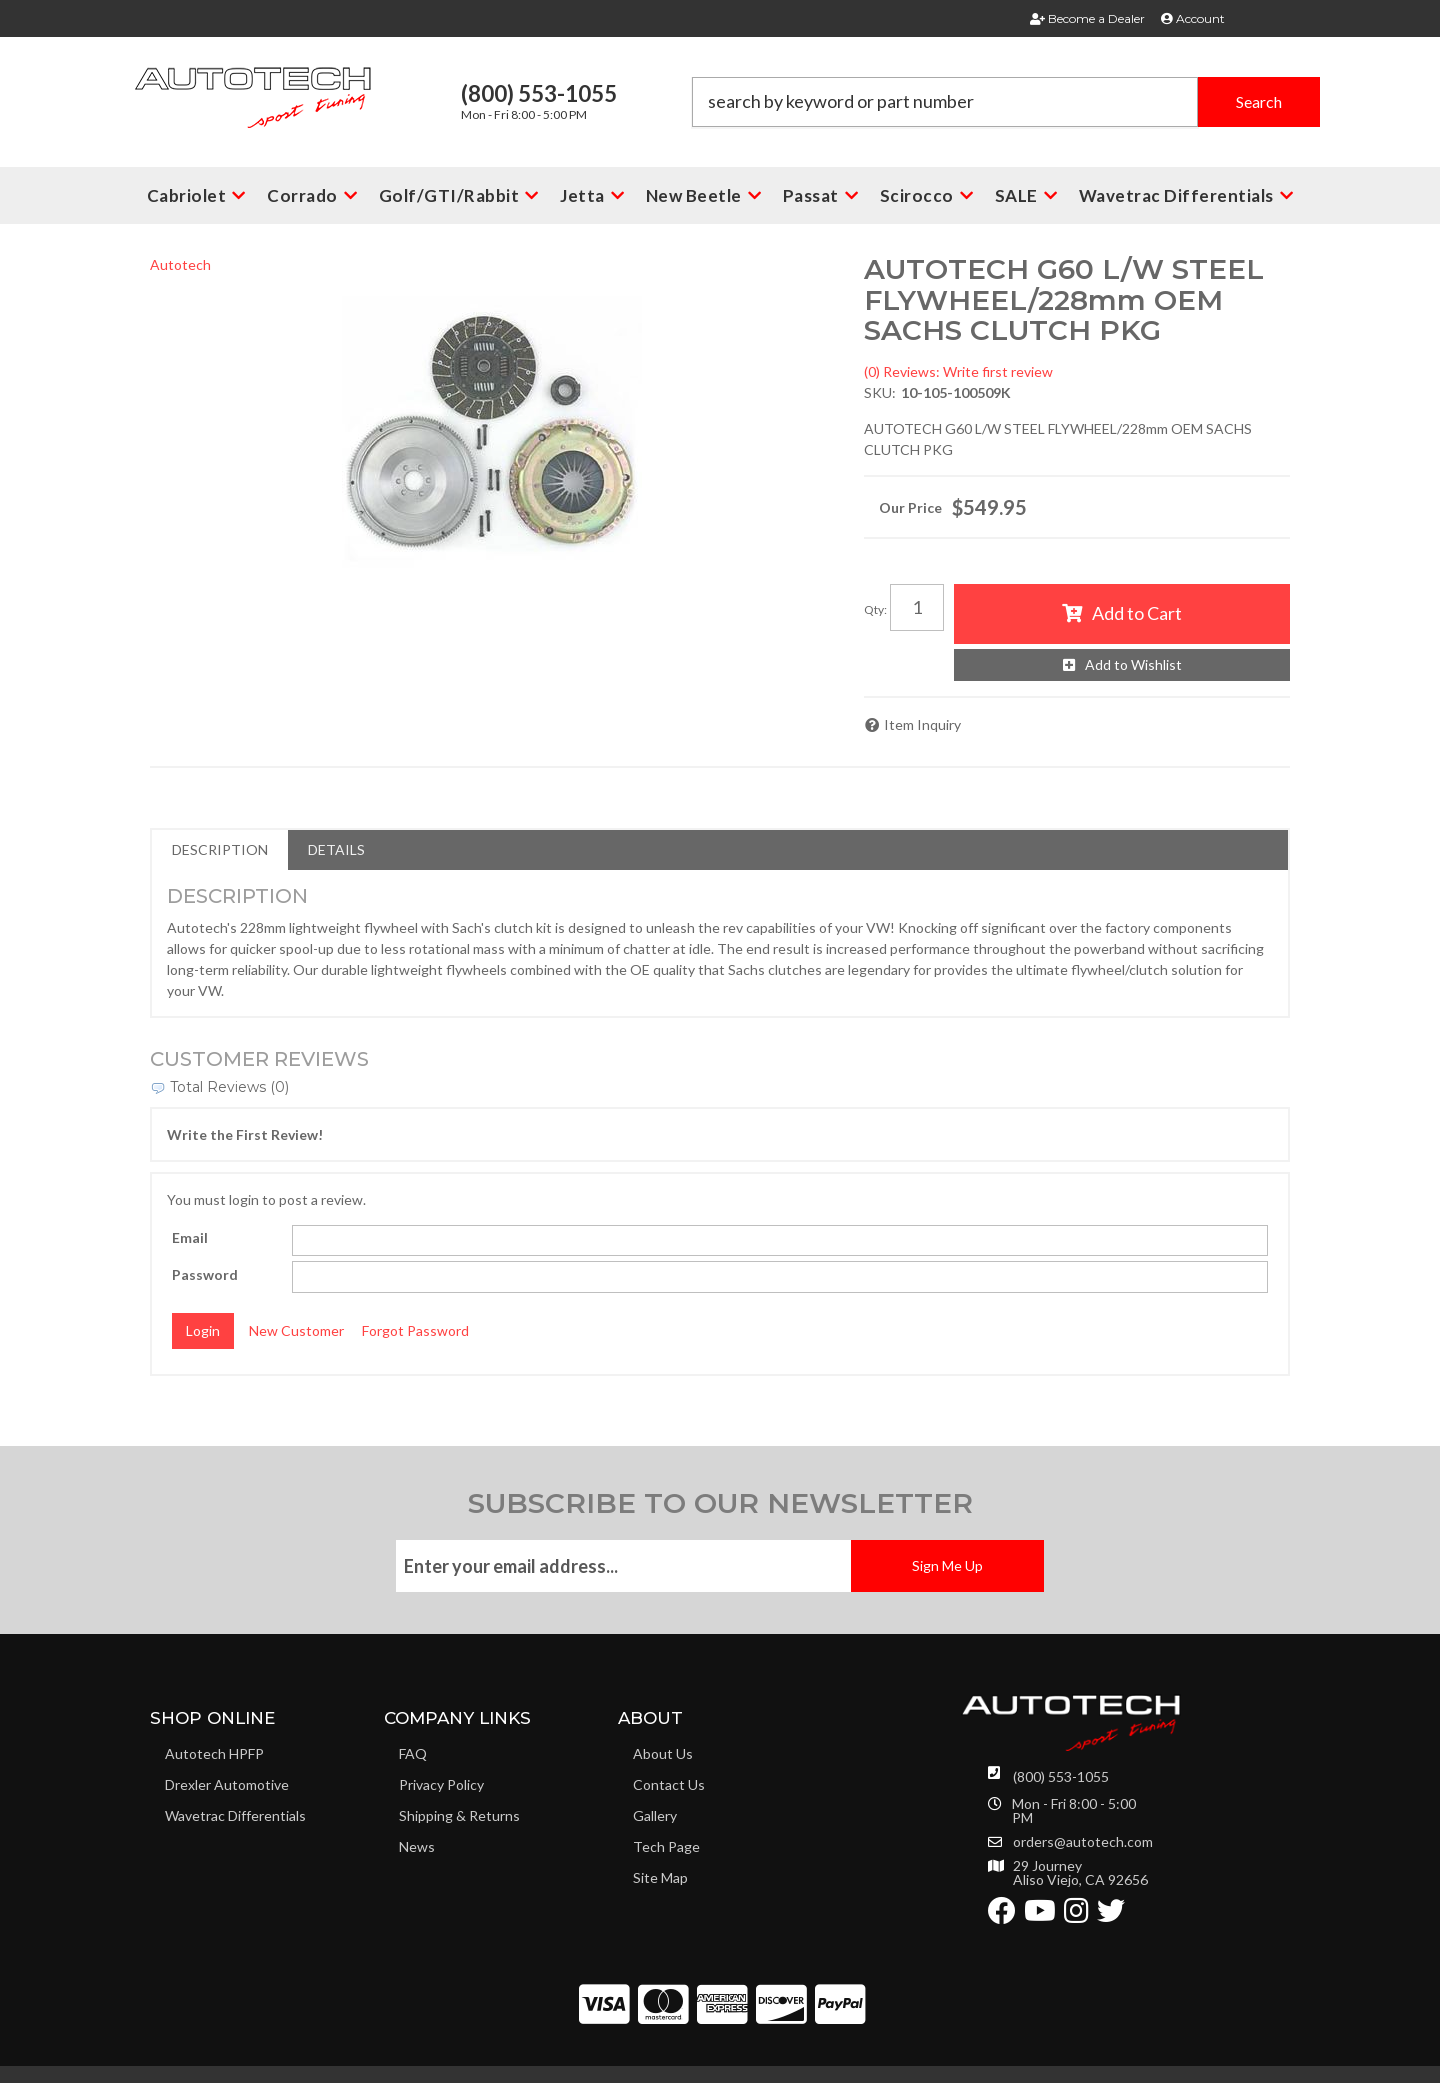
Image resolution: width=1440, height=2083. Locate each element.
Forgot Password (415, 1330)
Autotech (180, 264)
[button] (1006, 102)
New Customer (296, 1330)
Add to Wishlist (1133, 664)
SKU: (880, 392)
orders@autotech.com (1083, 1842)
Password (205, 1274)
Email (190, 1237)
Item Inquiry (922, 724)
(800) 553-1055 (1061, 1776)
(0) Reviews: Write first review (958, 371)
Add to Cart (1137, 613)
